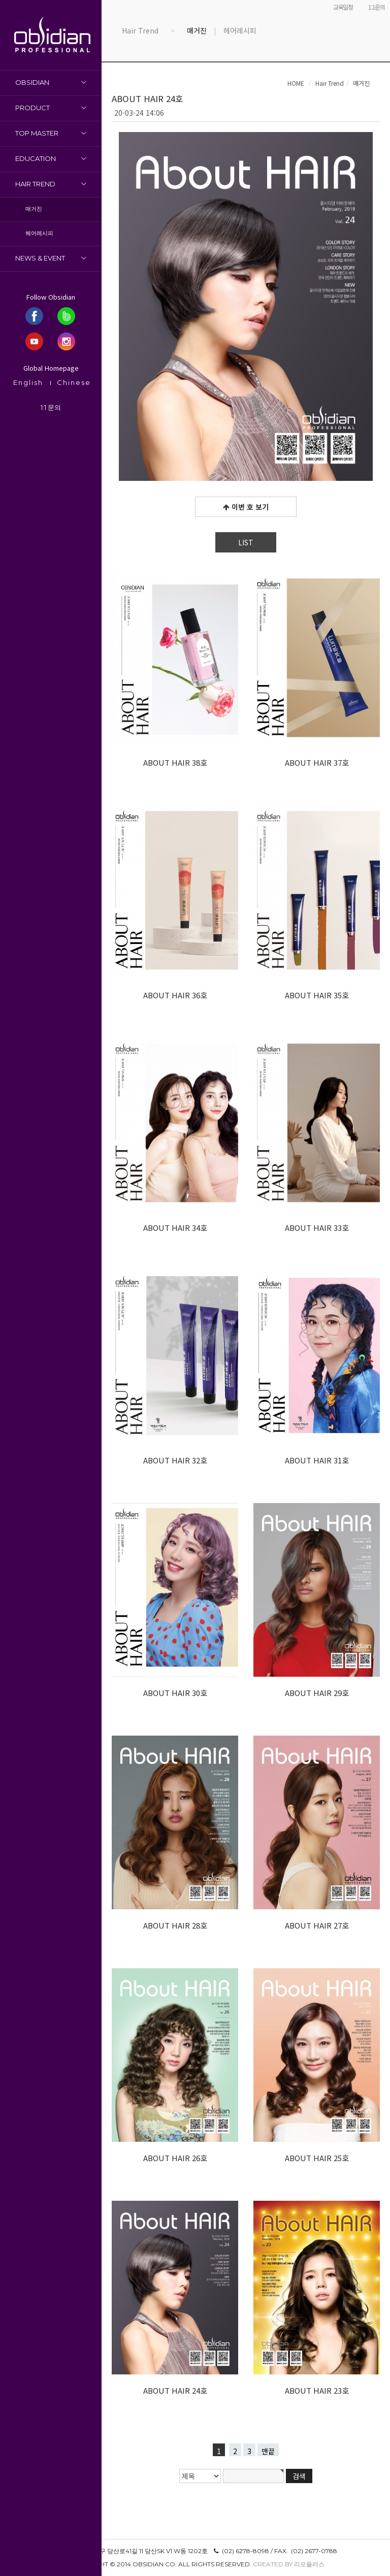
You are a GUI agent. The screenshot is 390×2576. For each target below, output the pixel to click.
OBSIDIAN (32, 82)
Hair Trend (35, 184)
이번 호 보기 (246, 507)
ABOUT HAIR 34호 (175, 1227)
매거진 (33, 208)
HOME (295, 83)
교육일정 (343, 7)
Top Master (36, 133)
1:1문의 (376, 7)
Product (32, 108)
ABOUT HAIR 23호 (317, 2390)
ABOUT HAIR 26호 (175, 2158)
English (28, 382)
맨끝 (268, 2451)
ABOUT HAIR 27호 (317, 1925)
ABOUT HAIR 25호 (317, 2158)
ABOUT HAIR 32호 (175, 1460)
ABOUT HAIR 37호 (317, 762)
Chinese (74, 382)
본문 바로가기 (0, 0)
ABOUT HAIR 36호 (175, 995)
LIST (245, 542)
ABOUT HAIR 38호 (175, 762)
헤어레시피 (39, 233)
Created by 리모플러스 (288, 2564)
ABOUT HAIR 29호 (317, 1692)
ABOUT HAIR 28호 (175, 1925)
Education (35, 158)
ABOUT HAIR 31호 (317, 1460)
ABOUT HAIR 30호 (175, 1692)
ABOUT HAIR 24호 (175, 2390)
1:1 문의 (51, 407)
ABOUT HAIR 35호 (317, 995)
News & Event (40, 258)
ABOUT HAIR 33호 (317, 1227)
